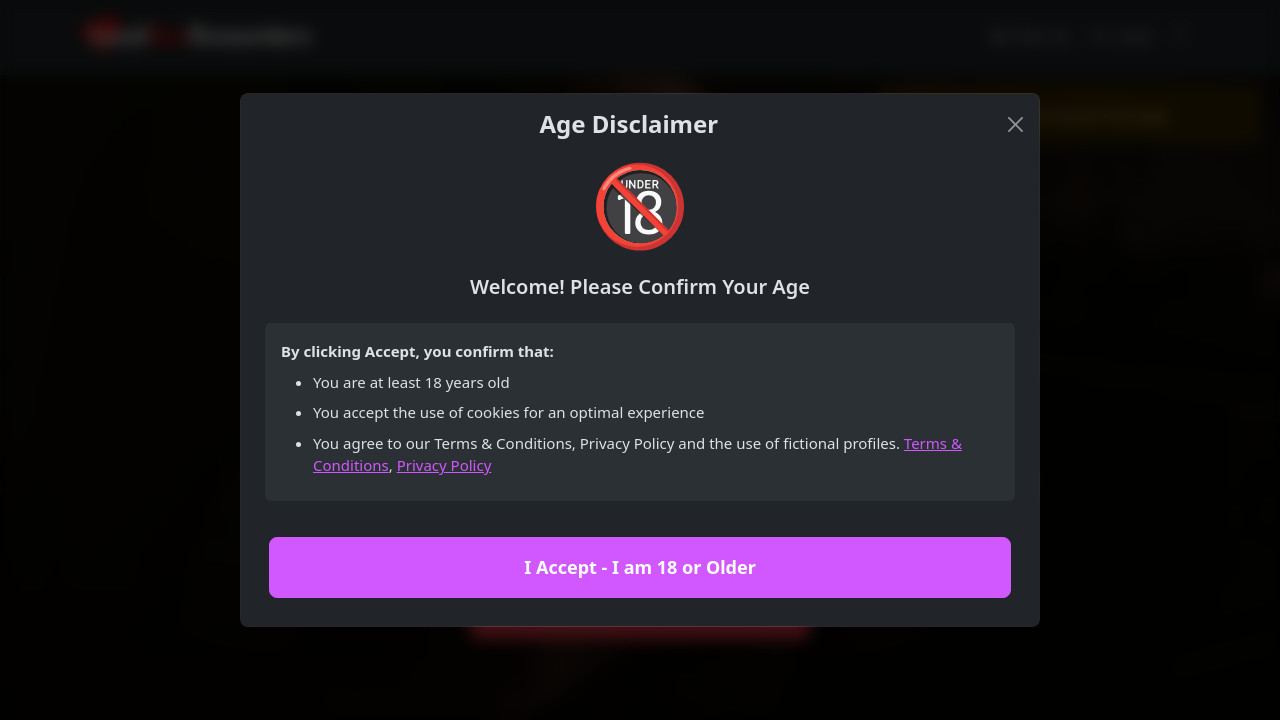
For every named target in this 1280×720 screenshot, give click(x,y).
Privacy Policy (444, 465)
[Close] (1015, 124)
